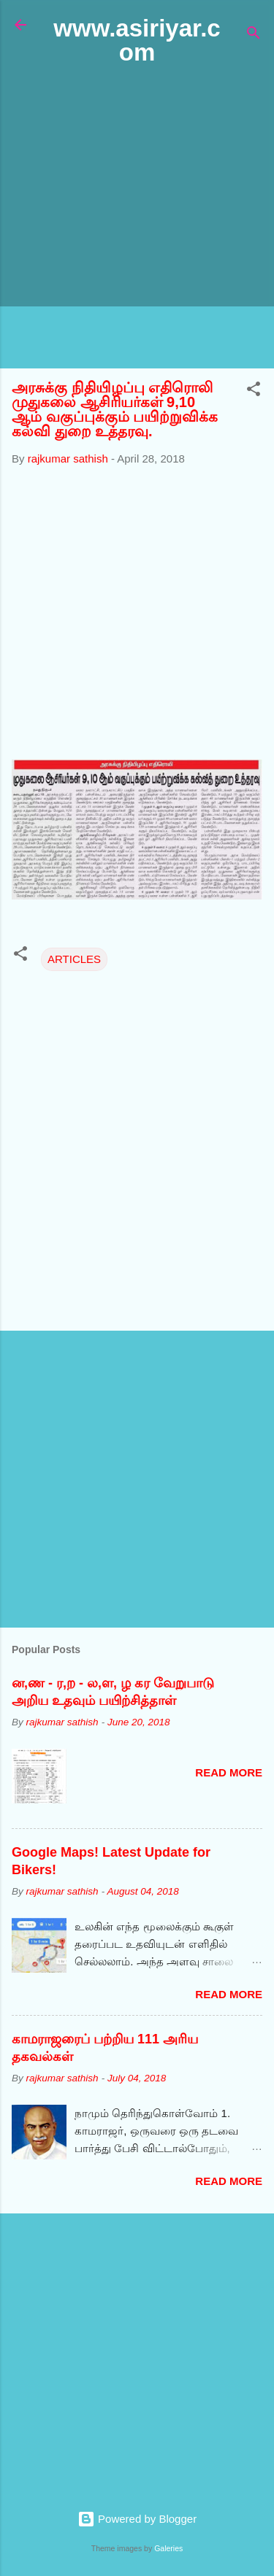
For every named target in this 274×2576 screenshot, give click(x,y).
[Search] (253, 35)
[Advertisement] (137, 218)
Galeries (168, 2548)
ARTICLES (74, 959)
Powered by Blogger (137, 2519)
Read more (228, 1772)
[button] (253, 391)
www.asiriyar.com (136, 40)
